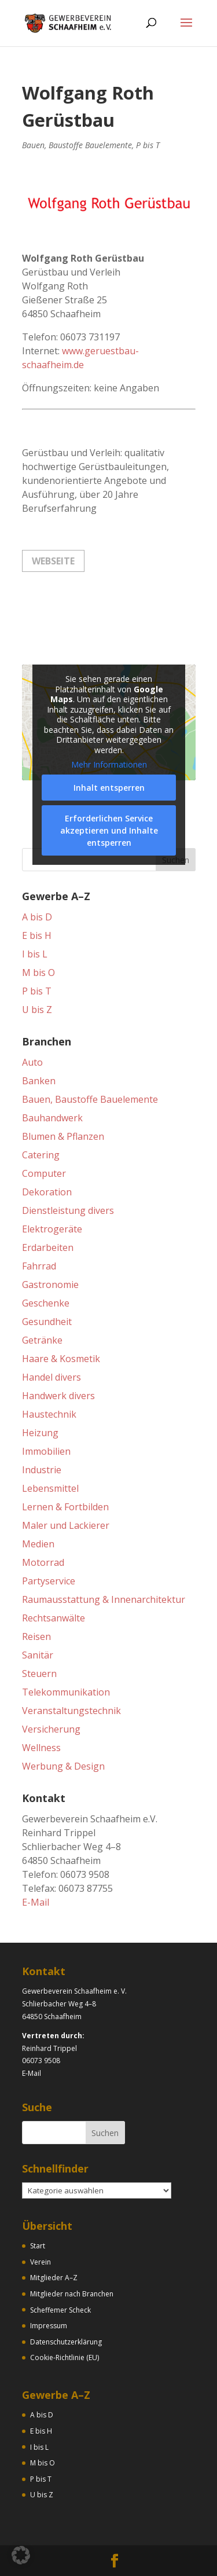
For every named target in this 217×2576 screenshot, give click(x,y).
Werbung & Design (63, 1766)
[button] (21, 2555)
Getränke (42, 1340)
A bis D (37, 917)
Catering (41, 1154)
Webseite (53, 561)
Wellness (41, 1747)
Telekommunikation (66, 1692)
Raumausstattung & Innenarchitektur (103, 1599)
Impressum (48, 2326)
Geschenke (45, 1303)
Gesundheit (47, 1321)
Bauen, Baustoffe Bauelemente (77, 145)
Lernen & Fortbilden (65, 1506)
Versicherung (51, 1729)
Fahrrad (39, 1266)
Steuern (39, 1673)
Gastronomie (50, 1284)
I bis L (34, 954)
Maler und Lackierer (65, 1525)
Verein (40, 2262)
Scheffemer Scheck (60, 2310)
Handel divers (51, 1377)
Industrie (41, 1469)
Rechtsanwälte (53, 1618)
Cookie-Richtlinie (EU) (64, 2357)
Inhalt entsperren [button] (108, 787)
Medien (38, 1543)
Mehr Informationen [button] (108, 764)
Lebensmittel (50, 1488)
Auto (32, 1062)
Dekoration (47, 1192)
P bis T (148, 145)
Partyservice (48, 1581)
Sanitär (37, 1655)
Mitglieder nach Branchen (71, 2294)
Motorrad (43, 1562)
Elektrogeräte (52, 1229)
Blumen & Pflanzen (63, 1136)
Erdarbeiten (47, 1247)
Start (37, 2246)
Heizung (40, 1432)
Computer (44, 1173)
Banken (39, 1080)
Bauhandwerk (52, 1117)
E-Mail (35, 1902)
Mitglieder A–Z (54, 2278)
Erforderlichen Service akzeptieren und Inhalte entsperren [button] (108, 830)
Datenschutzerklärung (66, 2342)
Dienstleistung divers (68, 1210)
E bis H (37, 935)
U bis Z (37, 1009)
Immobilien (46, 1451)
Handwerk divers (58, 1395)
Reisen (36, 1636)
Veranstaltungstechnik (71, 1710)
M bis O (38, 972)
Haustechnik (49, 1414)
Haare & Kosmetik (61, 1358)
